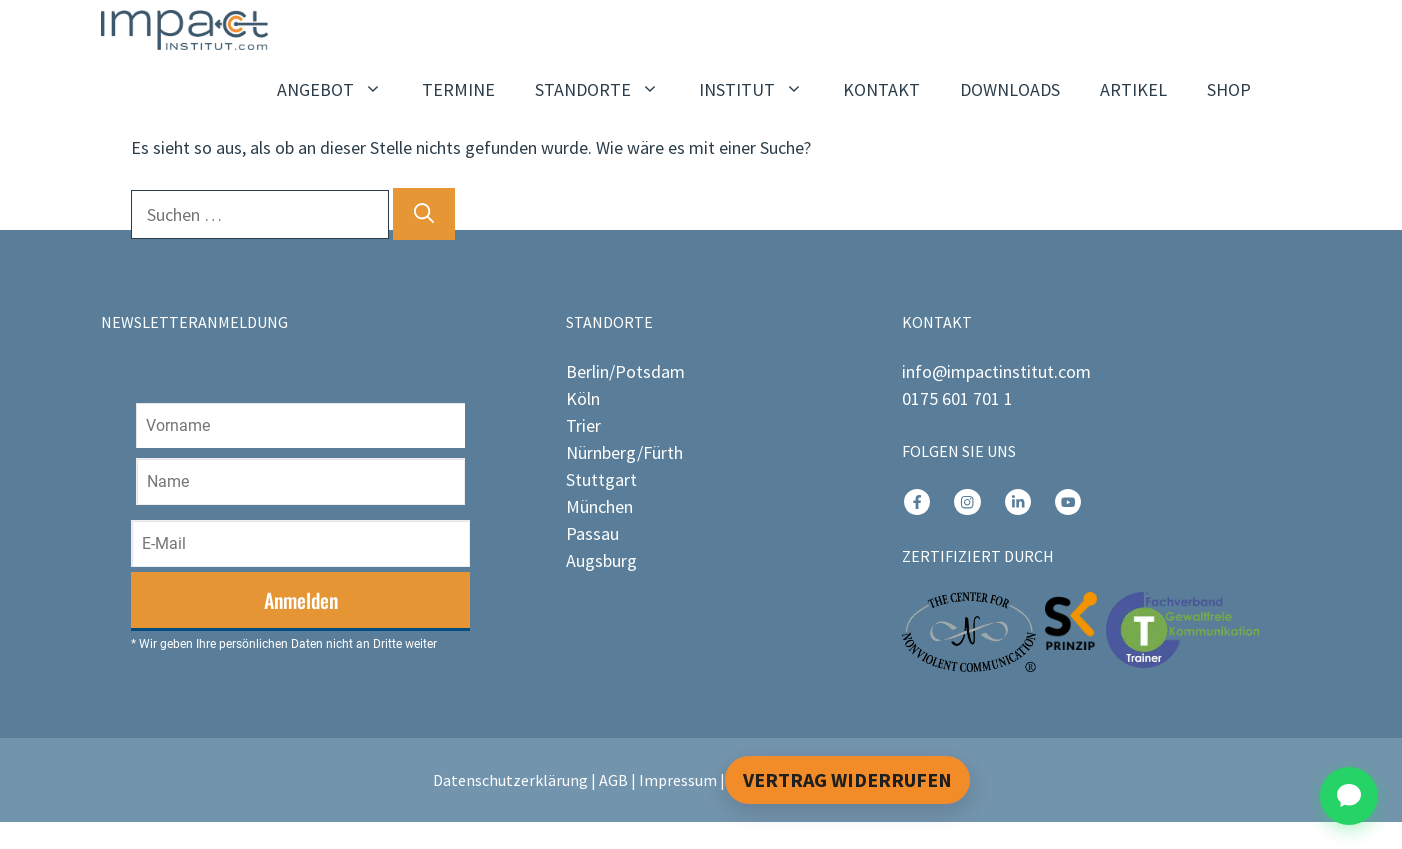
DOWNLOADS (1010, 89)
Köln (583, 398)
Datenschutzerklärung (510, 780)
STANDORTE (607, 90)
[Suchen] (424, 214)
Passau (592, 533)
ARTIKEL (1133, 89)
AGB (613, 780)
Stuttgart (601, 479)
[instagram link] (917, 502)
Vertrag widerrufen (847, 779)
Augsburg (601, 560)
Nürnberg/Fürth (624, 452)
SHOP (1229, 89)
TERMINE (458, 89)
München (599, 506)
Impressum (678, 780)
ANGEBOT (339, 90)
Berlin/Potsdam (625, 371)
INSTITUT (761, 90)
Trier (583, 425)
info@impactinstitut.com (996, 371)
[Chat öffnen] (1349, 796)
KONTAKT (881, 89)
